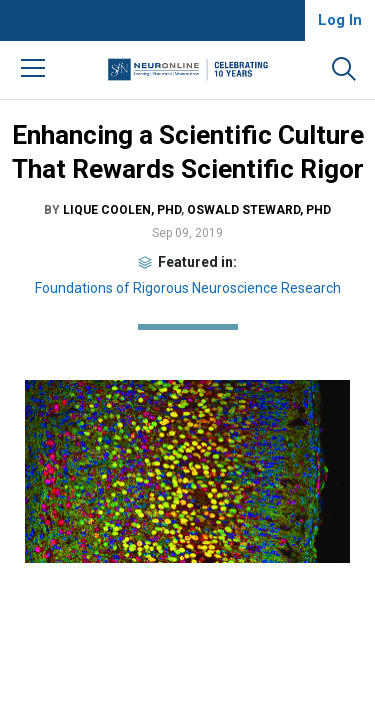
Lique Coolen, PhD (122, 210)
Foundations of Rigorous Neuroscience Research (188, 288)
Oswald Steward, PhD (259, 210)
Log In (340, 20)
